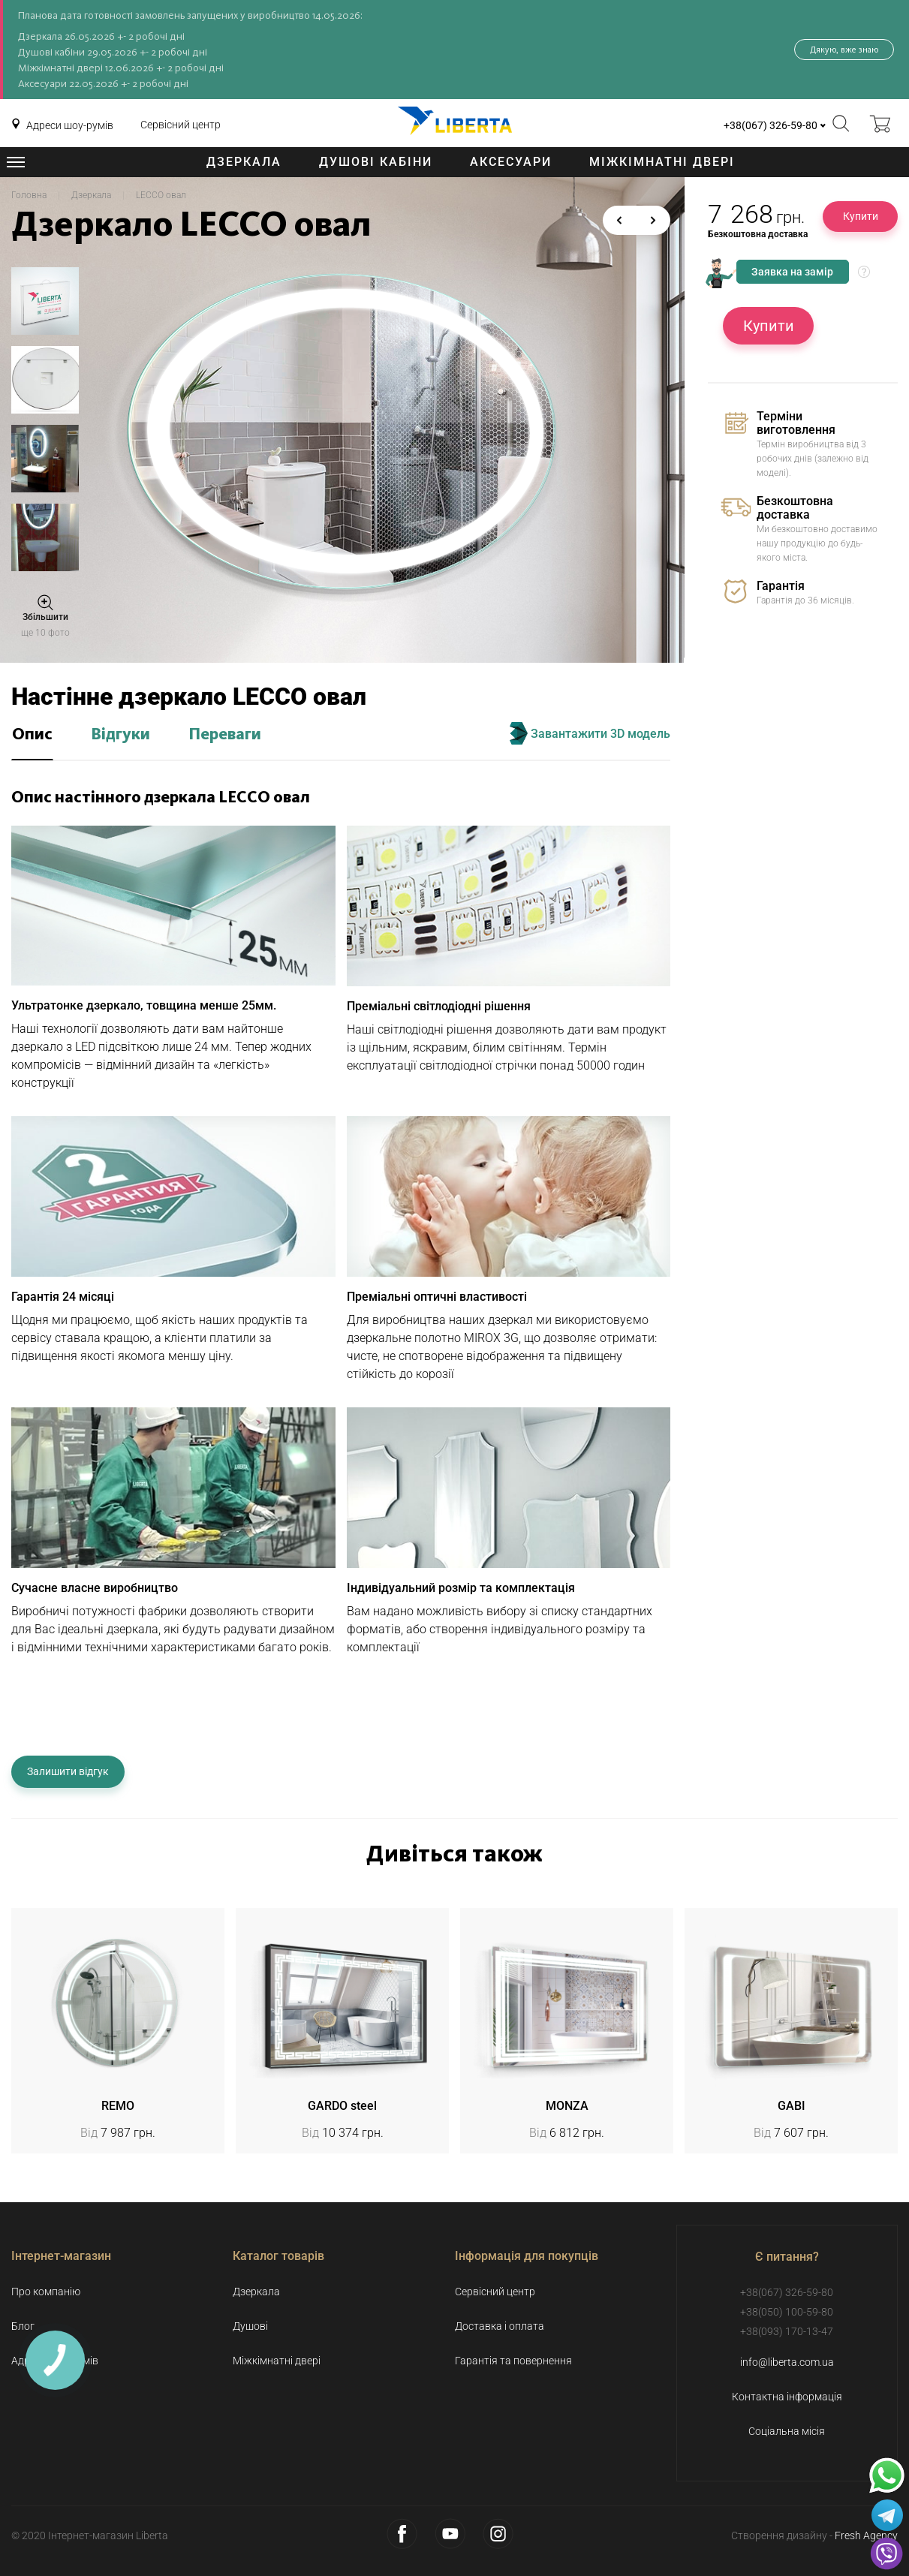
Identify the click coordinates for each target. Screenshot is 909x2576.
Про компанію (45, 2292)
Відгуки (120, 735)
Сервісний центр (180, 125)
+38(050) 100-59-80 (786, 2312)
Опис (32, 735)
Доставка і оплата (499, 2326)
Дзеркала (243, 162)
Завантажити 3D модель (590, 733)
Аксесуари (511, 162)
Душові (250, 2326)
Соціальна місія (786, 2431)
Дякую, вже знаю (844, 49)
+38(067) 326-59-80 (770, 125)
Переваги (224, 735)
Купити (860, 216)
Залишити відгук (68, 1771)
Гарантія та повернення (513, 2361)
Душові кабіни (375, 162)
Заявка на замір (792, 272)
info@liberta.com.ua (787, 2362)
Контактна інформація (787, 2397)
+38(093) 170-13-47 (786, 2331)
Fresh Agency (866, 2535)
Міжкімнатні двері (662, 162)
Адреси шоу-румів (69, 125)
